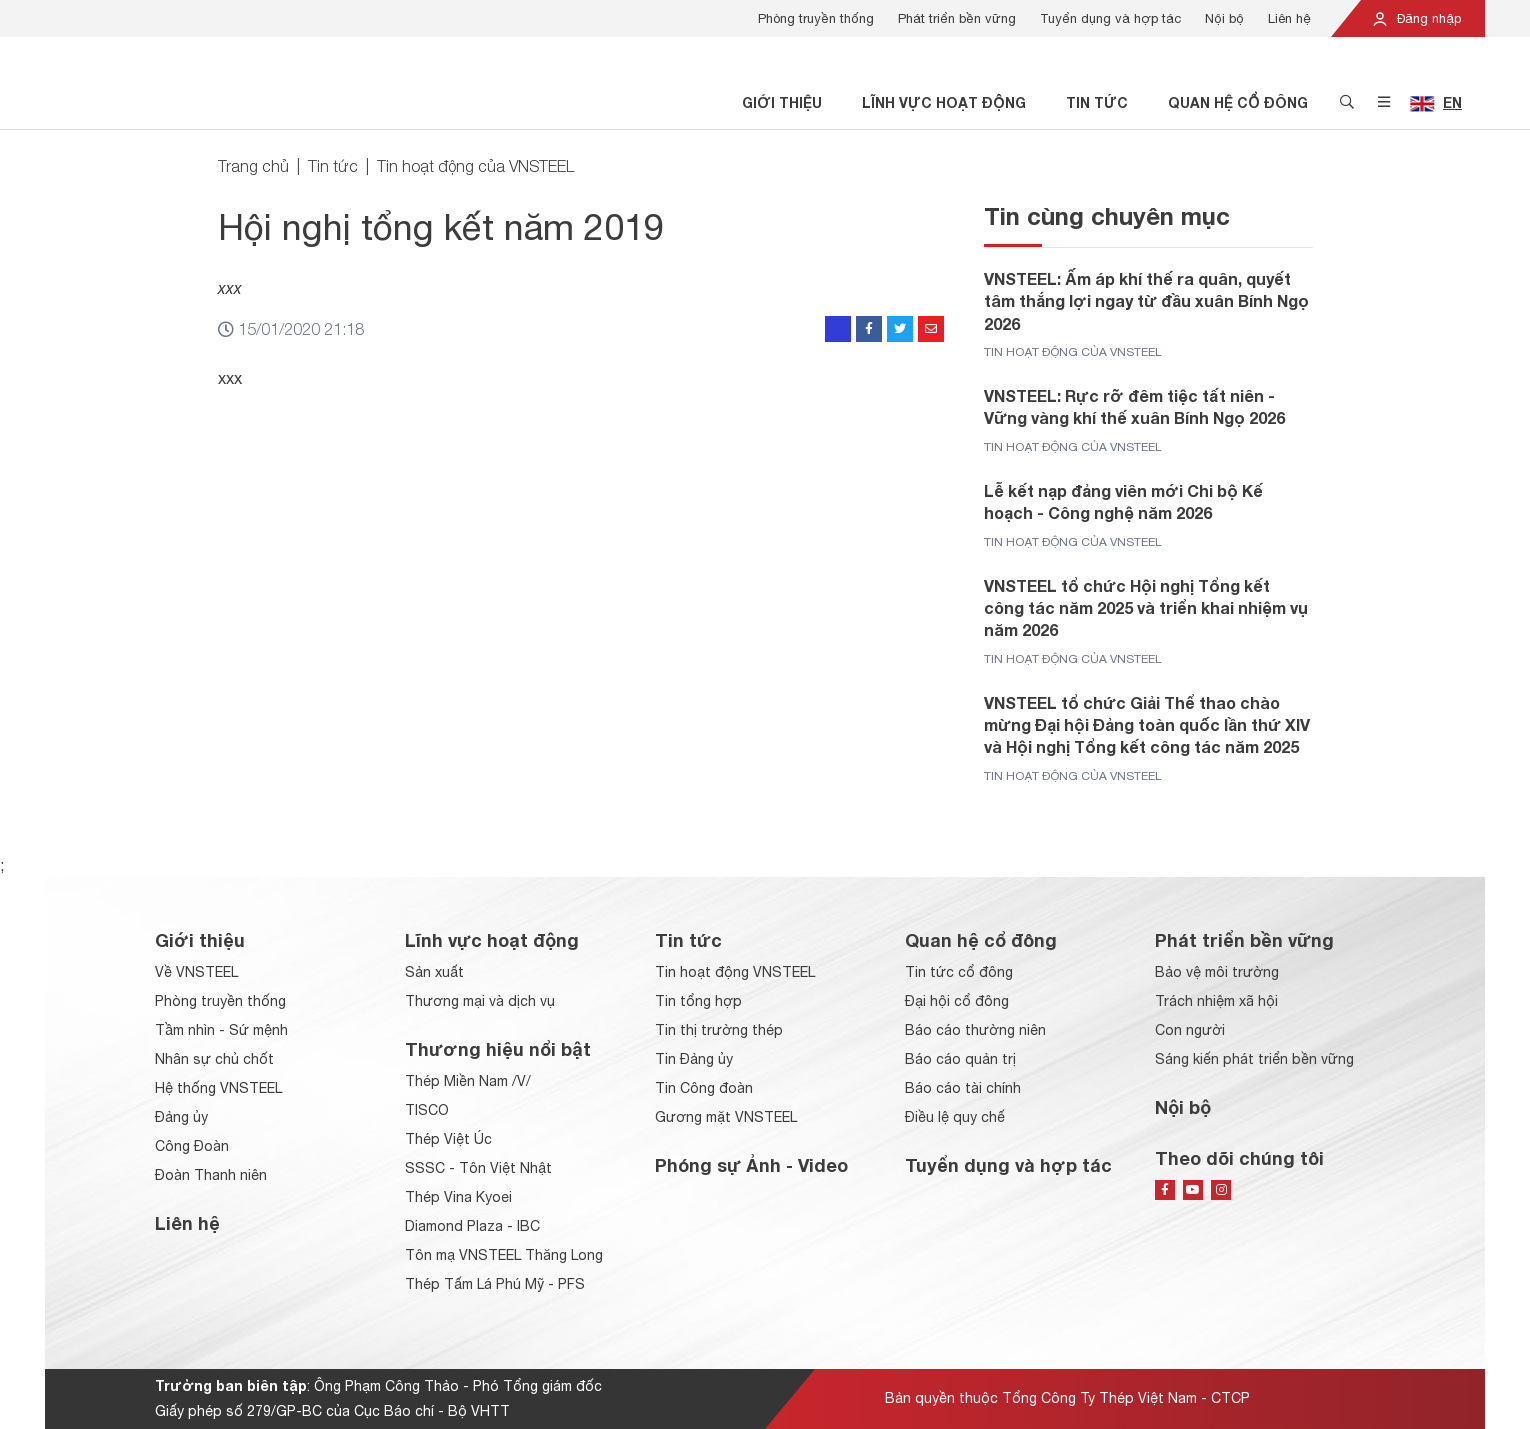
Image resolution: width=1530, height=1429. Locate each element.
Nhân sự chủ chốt (214, 1059)
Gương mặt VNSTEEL (726, 1117)
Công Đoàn (192, 1146)
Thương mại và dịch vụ (480, 1001)
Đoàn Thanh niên (211, 1175)
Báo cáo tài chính (963, 1088)
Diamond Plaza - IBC (472, 1226)
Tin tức (1097, 102)
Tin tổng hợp (698, 1001)
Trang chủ (253, 166)
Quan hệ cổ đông (1238, 102)
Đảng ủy (181, 1117)
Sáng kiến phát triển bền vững (1254, 1059)
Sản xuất (434, 972)
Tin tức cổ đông (959, 972)
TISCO (427, 1110)
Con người (1190, 1030)
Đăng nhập (1416, 18)
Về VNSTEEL (196, 972)
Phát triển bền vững (957, 18)
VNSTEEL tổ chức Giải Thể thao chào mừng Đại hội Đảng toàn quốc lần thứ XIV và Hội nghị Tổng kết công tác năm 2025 (1147, 725)
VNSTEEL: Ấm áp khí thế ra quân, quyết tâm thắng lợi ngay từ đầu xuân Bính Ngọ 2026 (1146, 301)
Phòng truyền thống (816, 18)
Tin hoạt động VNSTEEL (735, 972)
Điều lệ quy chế (955, 1117)
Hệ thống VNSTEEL (218, 1088)
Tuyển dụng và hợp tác (1110, 18)
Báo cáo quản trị (960, 1059)
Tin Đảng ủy (694, 1059)
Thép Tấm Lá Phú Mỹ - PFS (495, 1284)
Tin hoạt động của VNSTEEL (475, 166)
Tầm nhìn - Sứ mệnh (221, 1030)
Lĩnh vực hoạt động (944, 102)
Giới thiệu (782, 102)
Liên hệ (1289, 18)
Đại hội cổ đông (957, 1001)
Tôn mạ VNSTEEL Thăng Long (504, 1255)
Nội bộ (1224, 18)
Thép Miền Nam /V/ (468, 1081)
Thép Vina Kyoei (458, 1197)
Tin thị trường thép (719, 1030)
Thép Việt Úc (448, 1139)
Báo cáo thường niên (975, 1030)
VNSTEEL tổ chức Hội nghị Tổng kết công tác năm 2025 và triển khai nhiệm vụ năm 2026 (1146, 608)
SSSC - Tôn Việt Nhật (478, 1168)
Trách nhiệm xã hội (1216, 1001)
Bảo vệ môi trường (1217, 972)
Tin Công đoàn (704, 1088)
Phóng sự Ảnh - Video (751, 1165)
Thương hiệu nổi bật (498, 1049)
